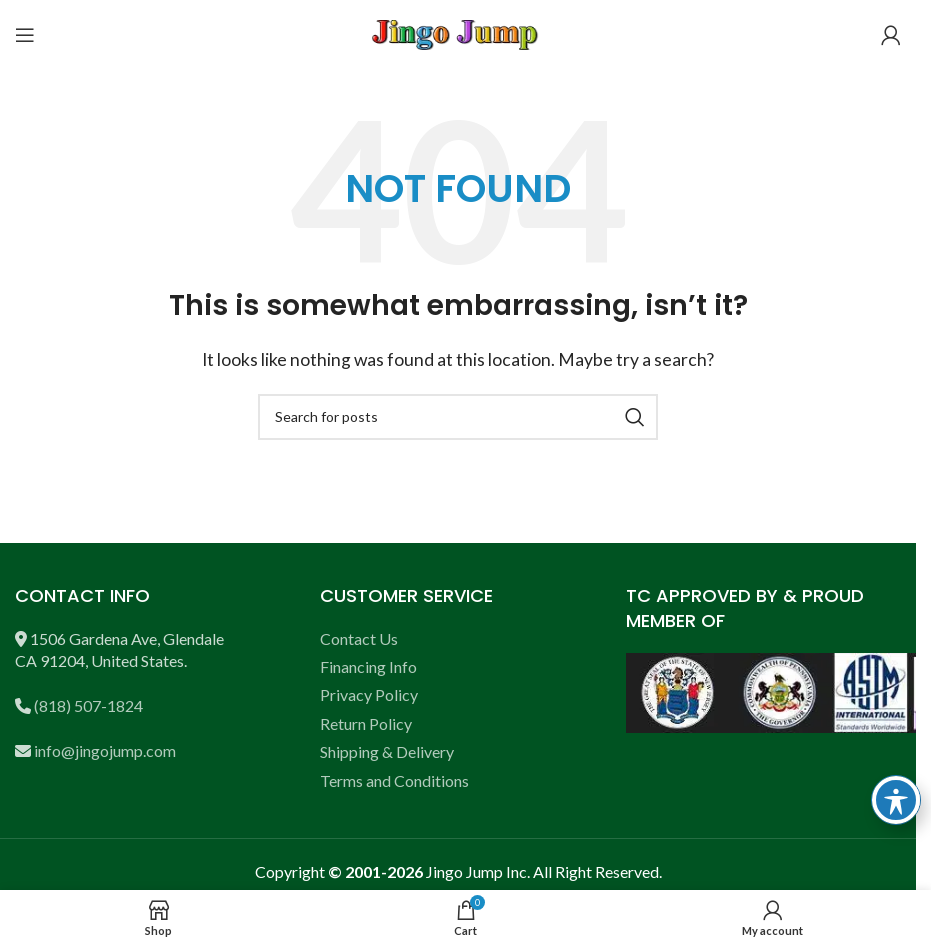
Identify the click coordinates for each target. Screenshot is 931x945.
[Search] (458, 417)
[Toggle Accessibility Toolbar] (896, 800)
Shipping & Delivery (387, 751)
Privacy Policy (369, 694)
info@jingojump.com (105, 750)
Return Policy (366, 723)
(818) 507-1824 (88, 705)
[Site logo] (458, 32)
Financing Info (368, 666)
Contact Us (359, 638)
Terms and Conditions (394, 780)
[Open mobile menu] (25, 35)
